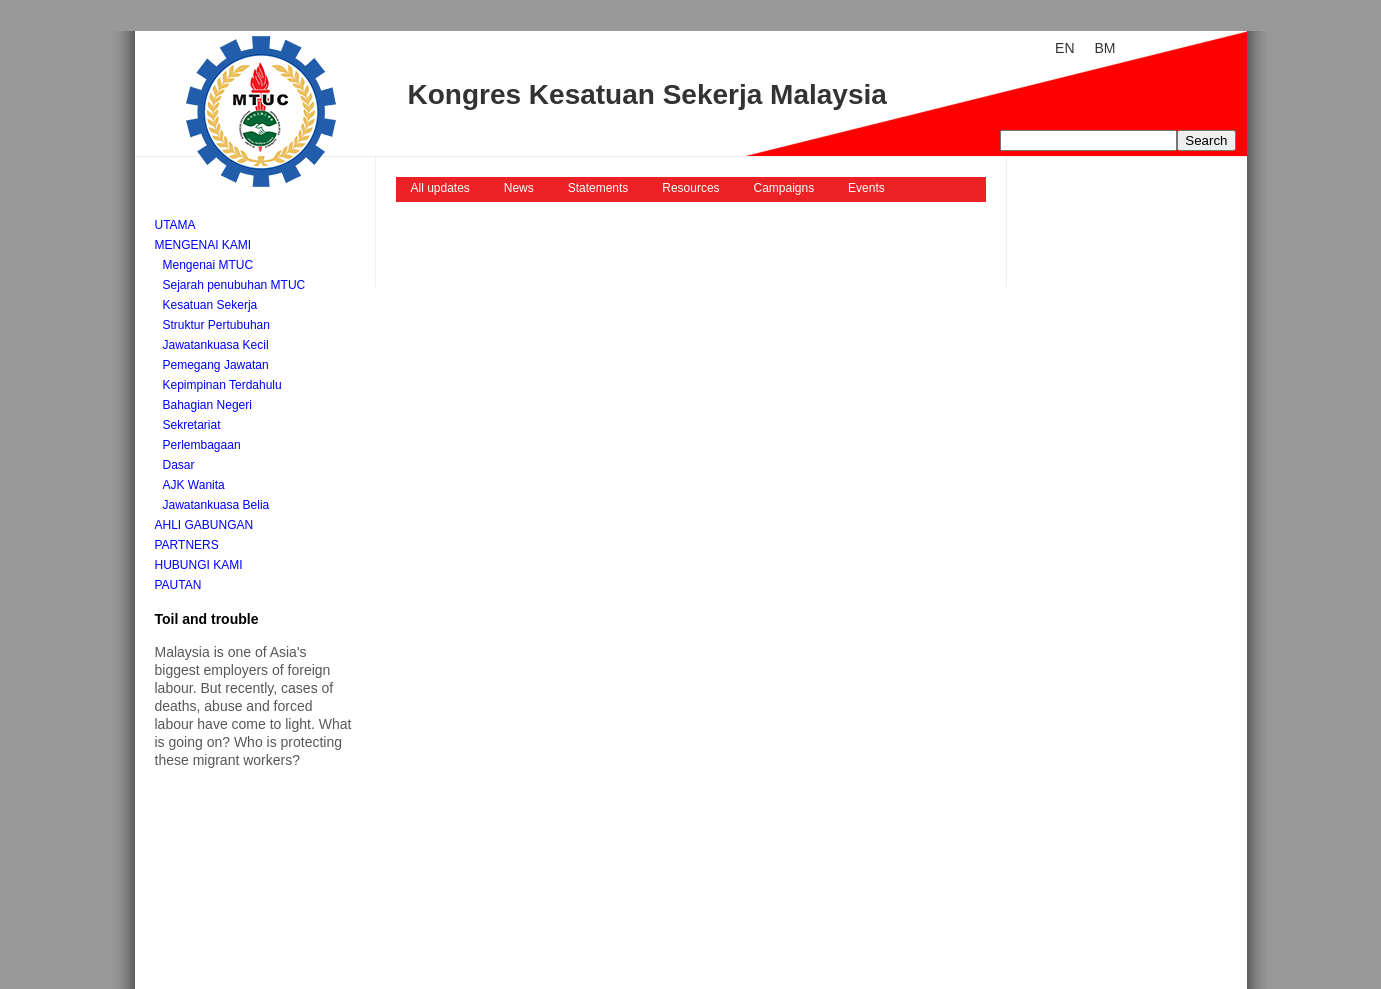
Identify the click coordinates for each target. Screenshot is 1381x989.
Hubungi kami (199, 565)
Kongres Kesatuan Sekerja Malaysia (647, 94)
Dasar (179, 465)
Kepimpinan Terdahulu (222, 385)
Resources (690, 188)
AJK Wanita (194, 485)
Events (866, 188)
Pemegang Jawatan (216, 365)
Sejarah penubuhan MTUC (234, 285)
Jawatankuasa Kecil (216, 345)
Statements (598, 188)
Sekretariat (192, 425)
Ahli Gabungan (204, 525)
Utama (175, 225)
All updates (440, 188)
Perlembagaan (202, 445)
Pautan (178, 585)
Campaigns (784, 188)
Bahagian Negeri (207, 405)
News (519, 188)
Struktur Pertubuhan (216, 325)
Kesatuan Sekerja (210, 305)
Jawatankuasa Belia (216, 505)
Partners (187, 545)
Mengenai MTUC (208, 265)
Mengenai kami (203, 245)
